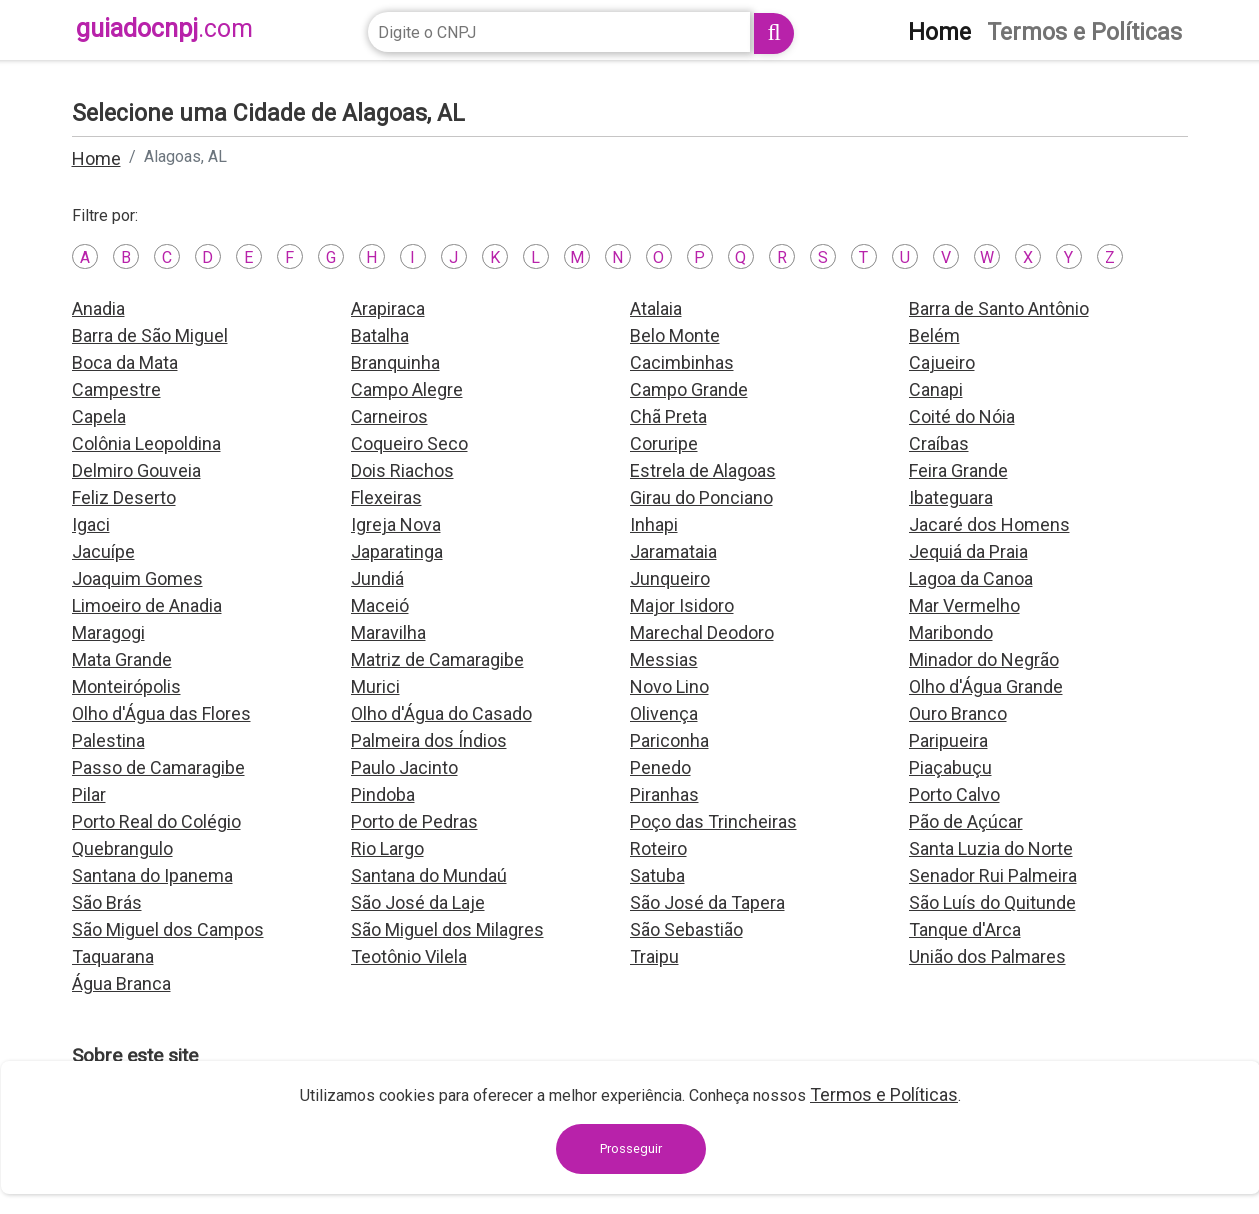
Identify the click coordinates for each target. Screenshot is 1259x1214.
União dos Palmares (987, 956)
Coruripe (664, 443)
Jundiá (377, 578)
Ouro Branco (958, 713)
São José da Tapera (707, 902)
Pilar (89, 794)
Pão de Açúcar (966, 821)
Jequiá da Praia (968, 551)
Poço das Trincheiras (713, 821)
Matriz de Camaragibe (437, 659)
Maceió (380, 605)
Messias (664, 659)
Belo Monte (675, 335)
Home (96, 158)
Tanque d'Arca (965, 929)
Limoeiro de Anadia (147, 605)
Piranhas (664, 794)
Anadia (98, 308)
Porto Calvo (954, 794)
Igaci (91, 524)
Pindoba (383, 794)
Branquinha (395, 362)
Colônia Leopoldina (146, 443)
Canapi (936, 389)
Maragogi (108, 632)
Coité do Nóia (962, 416)
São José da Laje (418, 902)
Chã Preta (668, 416)
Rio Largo (387, 848)
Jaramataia (673, 551)
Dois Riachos (402, 470)
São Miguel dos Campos (168, 929)
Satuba (657, 875)
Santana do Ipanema (152, 875)
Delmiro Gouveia (136, 470)
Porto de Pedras (414, 821)
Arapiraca (388, 308)
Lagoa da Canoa (971, 578)
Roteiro (658, 848)
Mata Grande (122, 659)
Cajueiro (942, 362)
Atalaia (656, 308)
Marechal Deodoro (702, 632)
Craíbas (939, 443)
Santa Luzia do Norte (991, 848)
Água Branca (121, 983)
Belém (934, 335)
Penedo (660, 767)
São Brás (107, 902)
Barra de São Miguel (150, 335)
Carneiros (389, 416)
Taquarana (113, 956)
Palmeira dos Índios (429, 740)
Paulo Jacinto (404, 767)
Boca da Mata (125, 362)
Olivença (664, 713)
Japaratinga (397, 551)
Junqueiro (670, 578)
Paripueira (948, 740)
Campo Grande (689, 389)
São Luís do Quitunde (992, 902)
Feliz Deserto (124, 497)
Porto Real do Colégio (156, 821)
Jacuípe (103, 551)
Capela (99, 416)
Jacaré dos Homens (989, 524)
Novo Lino (669, 686)
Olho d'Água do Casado (441, 713)
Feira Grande (958, 470)
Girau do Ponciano (701, 497)
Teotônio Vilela (409, 956)
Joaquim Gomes (137, 578)
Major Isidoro (682, 605)
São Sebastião (686, 929)
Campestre (116, 389)
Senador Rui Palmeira (993, 875)
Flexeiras (386, 497)
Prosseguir (631, 1148)
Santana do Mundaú (429, 875)
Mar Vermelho (964, 605)
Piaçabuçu (950, 767)
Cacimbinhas (682, 362)
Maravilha (388, 632)
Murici (375, 686)
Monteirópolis (126, 686)
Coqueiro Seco (409, 443)
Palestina (108, 740)
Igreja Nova (396, 524)
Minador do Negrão (984, 659)
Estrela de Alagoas (703, 470)
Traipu (654, 956)
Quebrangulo (122, 848)
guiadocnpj (164, 28)
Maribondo (951, 632)
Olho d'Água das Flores (161, 713)
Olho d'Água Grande (986, 686)
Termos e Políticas (884, 1094)
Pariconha (669, 740)
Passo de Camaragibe (158, 767)
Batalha (380, 335)
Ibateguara (951, 497)
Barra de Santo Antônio (999, 308)
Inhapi (654, 524)
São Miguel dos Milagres (447, 929)
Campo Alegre (407, 389)
